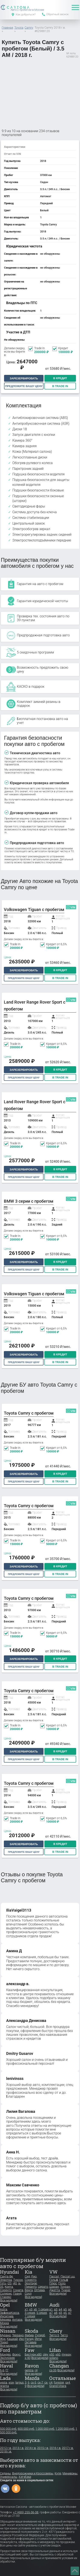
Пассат (54, 2276)
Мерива (5, 2319)
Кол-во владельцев (63, 917)
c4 (50, 2382)
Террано (18, 2335)
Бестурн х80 (33, 2354)
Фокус (16, 2354)
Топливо (14, 928)
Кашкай (12, 2339)
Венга (29, 2290)
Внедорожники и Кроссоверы (32, 2473)
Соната (18, 2290)
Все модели (9, 2300)
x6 (35, 2309)
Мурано (5, 2335)
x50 (51, 2354)
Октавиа (30, 2342)
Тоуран (65, 2286)
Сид (27, 2276)
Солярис (6, 2293)
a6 (69, 2309)
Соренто (6, 2290)
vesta (3, 2382)
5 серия (41, 2312)
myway (66, 2354)
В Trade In (60, 386)
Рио (34, 2276)
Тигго (64, 2335)
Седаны (5, 2473)
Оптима (39, 2290)
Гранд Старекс (11, 2295)
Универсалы (8, 2476)
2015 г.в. (43, 2448)
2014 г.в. (30, 2448)
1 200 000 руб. (65, 2428)
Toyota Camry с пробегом (29, 1413)
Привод (61, 928)
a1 (51, 2309)
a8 (55, 2312)
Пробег (37, 916)
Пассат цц (68, 2276)
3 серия (30, 2312)
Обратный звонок (57, 14)
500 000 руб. (8, 2428)
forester (59, 2382)
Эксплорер (7, 2358)
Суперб (40, 2335)
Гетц (3, 2283)
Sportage (31, 2283)
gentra (29, 2370)
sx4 (67, 2382)
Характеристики (14, 146)
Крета (9, 2286)
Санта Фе (6, 2276)
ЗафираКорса (9, 2312)
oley (45, 2354)
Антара (17, 2319)
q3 (60, 2312)
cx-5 (33, 2382)
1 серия (43, 2309)
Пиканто (31, 2286)
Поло (61, 2283)
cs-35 (53, 2370)
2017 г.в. (68, 2448)
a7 (51, 2312)
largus (19, 2382)
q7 (69, 2312)
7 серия (30, 2316)
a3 (55, 2309)
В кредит (60, 378)
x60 (57, 2354)
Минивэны (70, 2473)
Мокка (4, 2323)
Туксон (18, 2280)
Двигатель (39, 928)
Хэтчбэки (25, 2476)
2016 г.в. (55, 2448)
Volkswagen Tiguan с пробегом (34, 909)
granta (4, 2386)
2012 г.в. (6, 2448)
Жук (3, 2339)
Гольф (53, 2280)
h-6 (2, 2370)
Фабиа (29, 2335)
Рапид (29, 2339)
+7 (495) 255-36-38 (25, 2512)
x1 (26, 2309)
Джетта (54, 2290)
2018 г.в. (6, 2451)
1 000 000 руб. (45, 2428)
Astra (3, 2309)
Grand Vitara (57, 2386)
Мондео (5, 2354)
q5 (65, 2312)
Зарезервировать (24, 378)
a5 (65, 2309)
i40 (15, 2283)
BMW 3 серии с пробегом (28, 1201)
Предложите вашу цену (23, 386)
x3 (30, 2309)
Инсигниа (6, 2316)
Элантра (6, 2280)
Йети (38, 2339)
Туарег (66, 2290)
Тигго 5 (54, 2335)
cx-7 (40, 2382)
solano (53, 2358)
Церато (43, 2286)
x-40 (28, 2358)
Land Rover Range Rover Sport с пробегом (34, 1005)
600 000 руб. (26, 2428)
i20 (9, 2283)
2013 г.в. (18, 2448)
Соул (28, 2293)
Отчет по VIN (12, 153)
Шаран (54, 2286)
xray (11, 2382)
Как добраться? (26, 14)
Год (10, 916)
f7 (7, 2370)
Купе (58, 2473)
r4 (36, 2370)
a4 (60, 2309)
